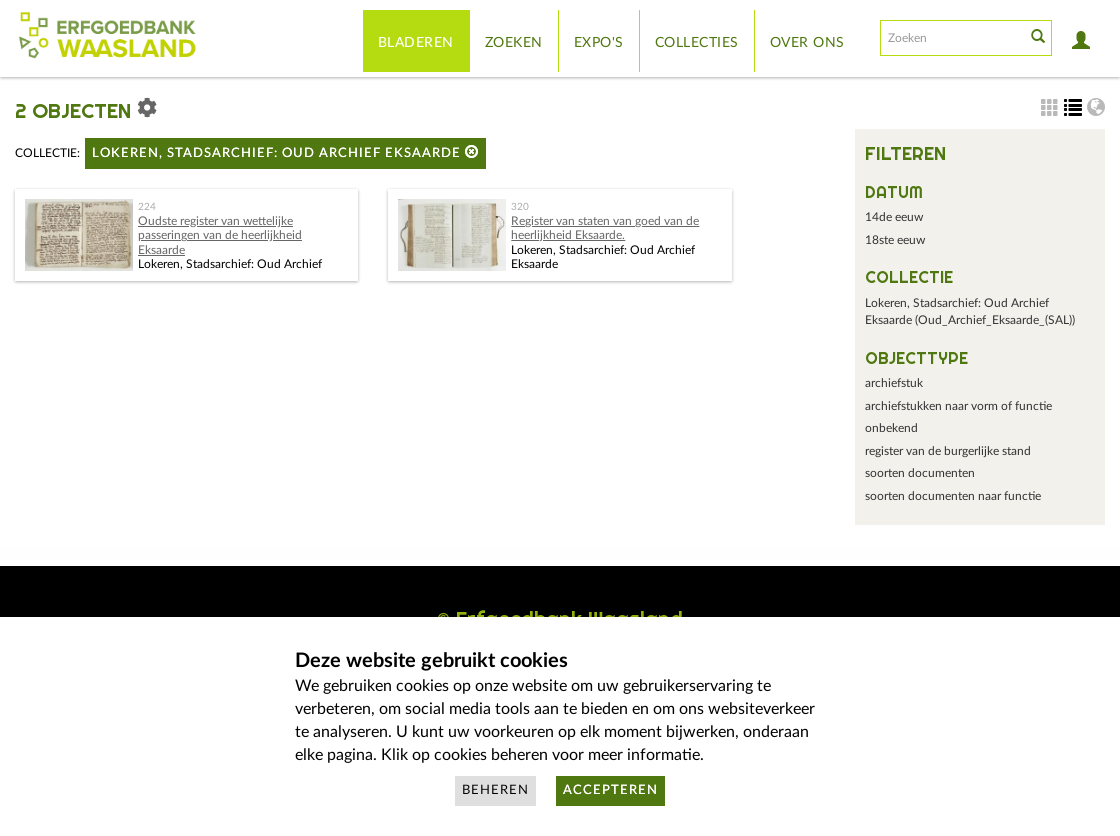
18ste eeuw (895, 240)
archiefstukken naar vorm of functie (958, 406)
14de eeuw (894, 217)
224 (147, 207)
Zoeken (514, 43)
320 (520, 207)
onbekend (891, 428)
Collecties (697, 43)
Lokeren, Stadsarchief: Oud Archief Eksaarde (285, 152)
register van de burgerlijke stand (948, 451)
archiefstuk (894, 383)
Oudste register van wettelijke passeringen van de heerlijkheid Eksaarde (220, 235)
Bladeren (416, 43)
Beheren (495, 790)
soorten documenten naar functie (953, 496)
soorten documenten (920, 473)
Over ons (807, 43)
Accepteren (610, 790)
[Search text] (951, 38)
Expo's (599, 43)
